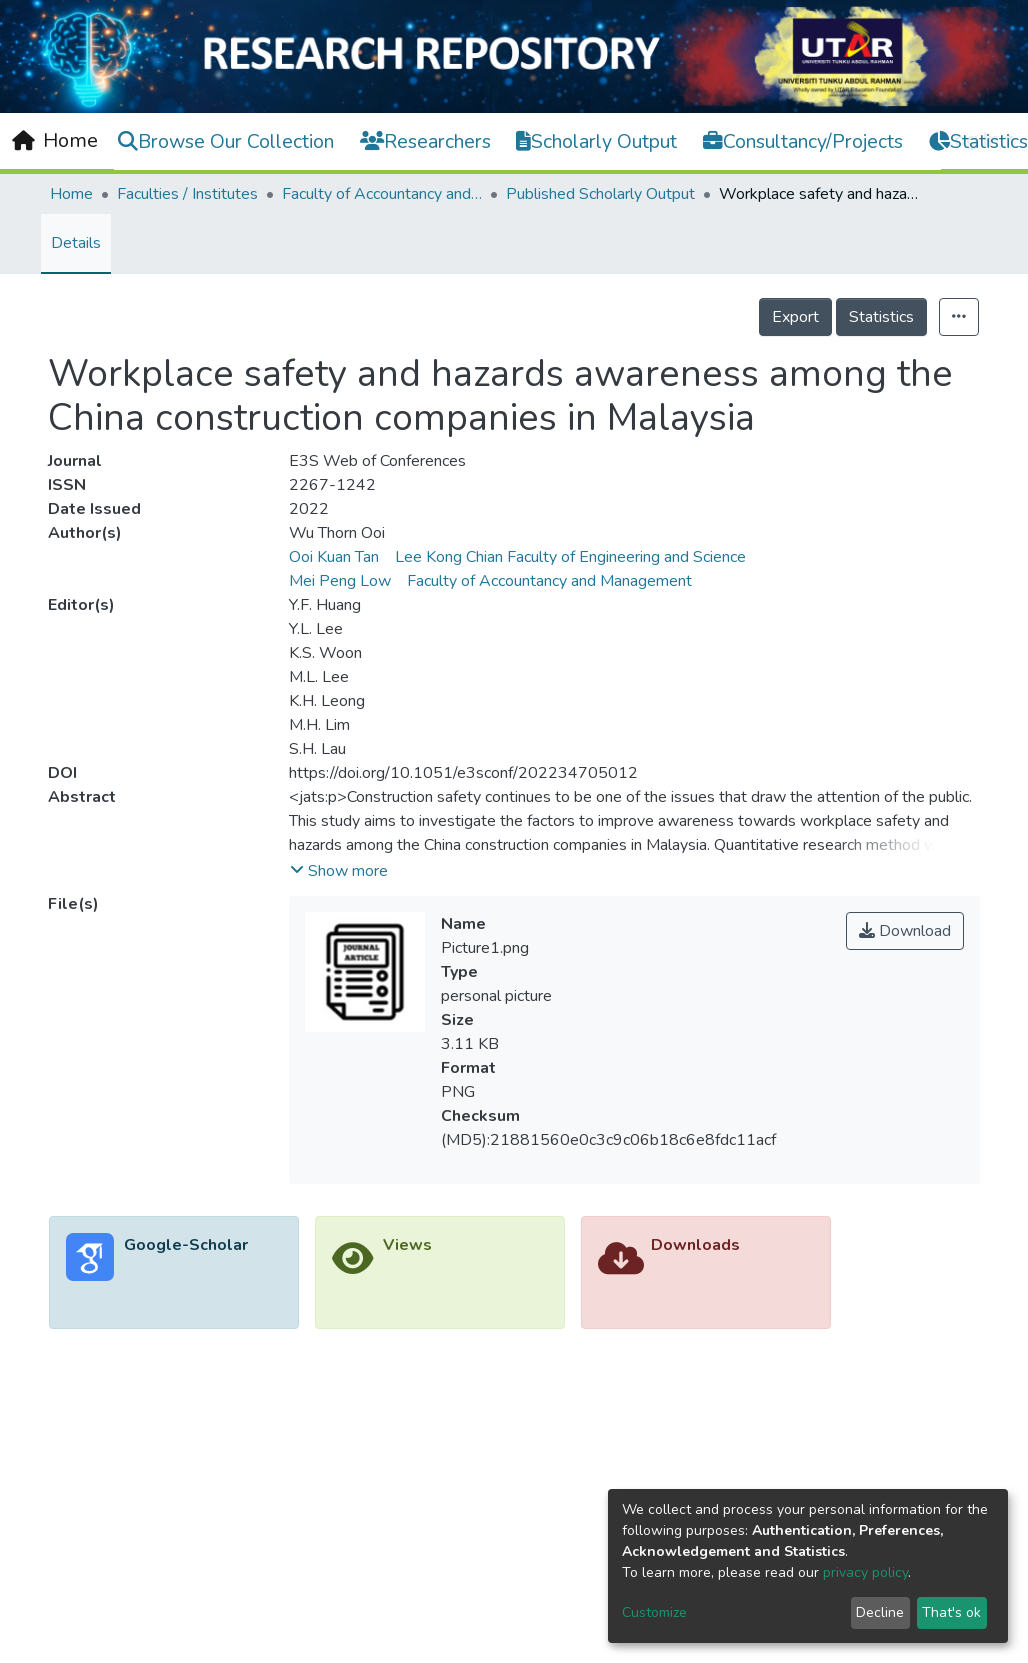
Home (71, 194)
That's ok (951, 1612)
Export (795, 317)
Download (905, 931)
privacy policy (865, 1572)
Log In (971, 139)
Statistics (881, 317)
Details (76, 243)
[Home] (55, 141)
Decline (880, 1612)
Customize (654, 1612)
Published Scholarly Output (600, 194)
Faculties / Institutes (187, 194)
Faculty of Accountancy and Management (382, 194)
